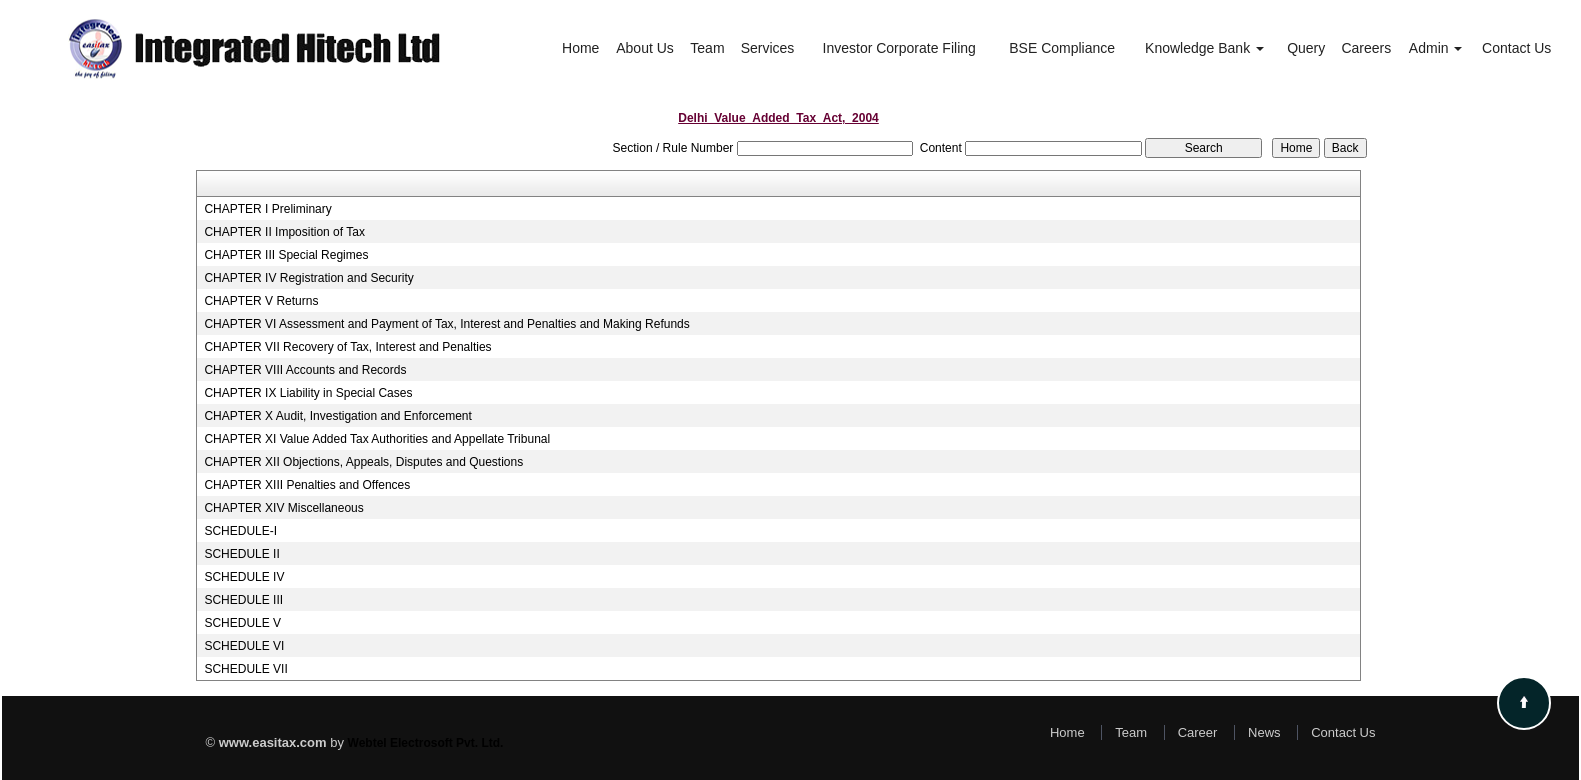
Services (768, 48)
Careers (1366, 48)
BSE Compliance (1062, 48)
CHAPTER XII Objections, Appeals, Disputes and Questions (363, 462)
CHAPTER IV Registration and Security (308, 278)
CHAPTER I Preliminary (267, 209)
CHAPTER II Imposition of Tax (284, 232)
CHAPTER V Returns (261, 301)
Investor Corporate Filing (899, 48)
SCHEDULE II (241, 554)
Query (1306, 48)
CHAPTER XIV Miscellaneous (283, 508)
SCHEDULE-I (240, 531)
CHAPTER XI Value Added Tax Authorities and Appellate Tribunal (377, 439)
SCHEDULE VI (244, 646)
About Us (645, 48)
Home (580, 48)
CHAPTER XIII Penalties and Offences (307, 485)
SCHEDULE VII (245, 669)
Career (1198, 732)
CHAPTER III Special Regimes (286, 255)
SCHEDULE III (243, 600)
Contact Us (1516, 48)
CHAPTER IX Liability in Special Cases (308, 393)
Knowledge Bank (1204, 48)
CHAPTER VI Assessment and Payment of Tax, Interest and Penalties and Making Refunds (446, 324)
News (1264, 732)
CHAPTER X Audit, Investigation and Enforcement (337, 416)
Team (707, 48)
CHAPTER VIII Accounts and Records (305, 370)
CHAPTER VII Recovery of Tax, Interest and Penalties (347, 347)
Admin (1436, 48)
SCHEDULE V (242, 623)
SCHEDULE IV (244, 577)
